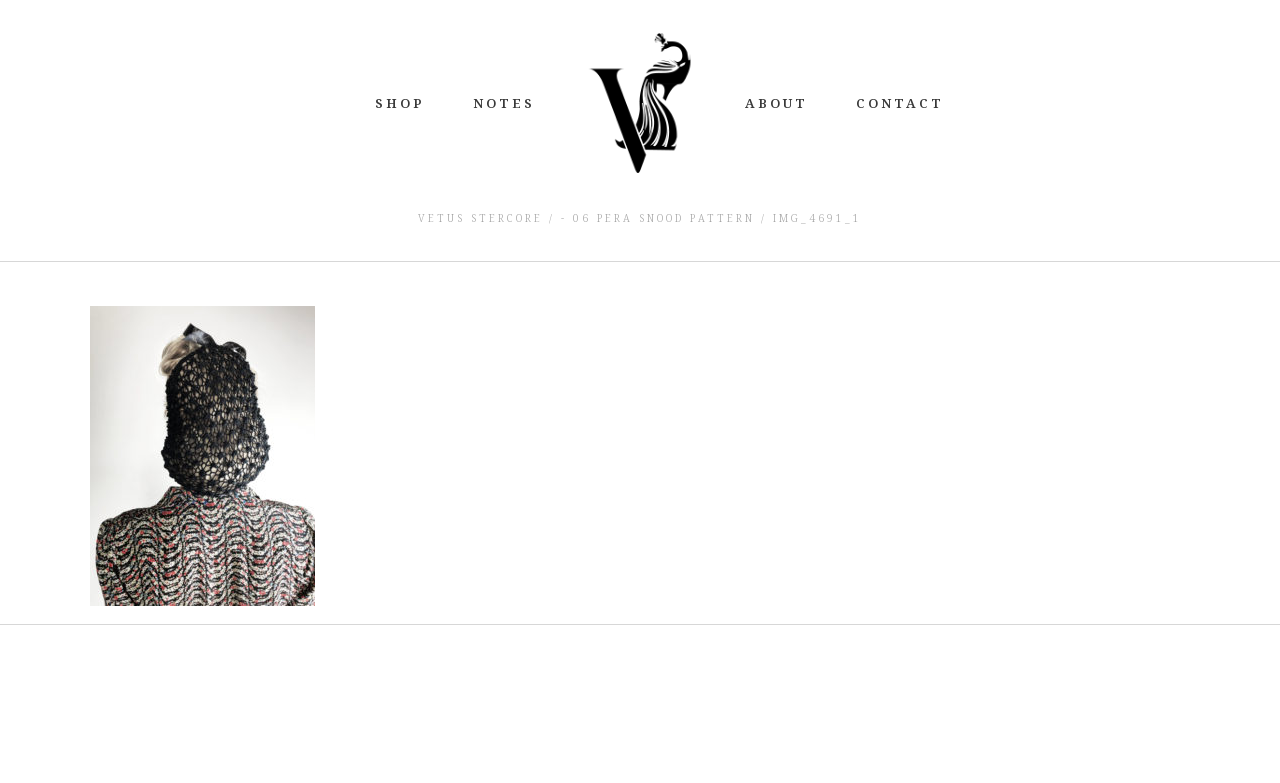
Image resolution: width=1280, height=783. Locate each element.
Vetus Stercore (480, 218)
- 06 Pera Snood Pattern (658, 218)
